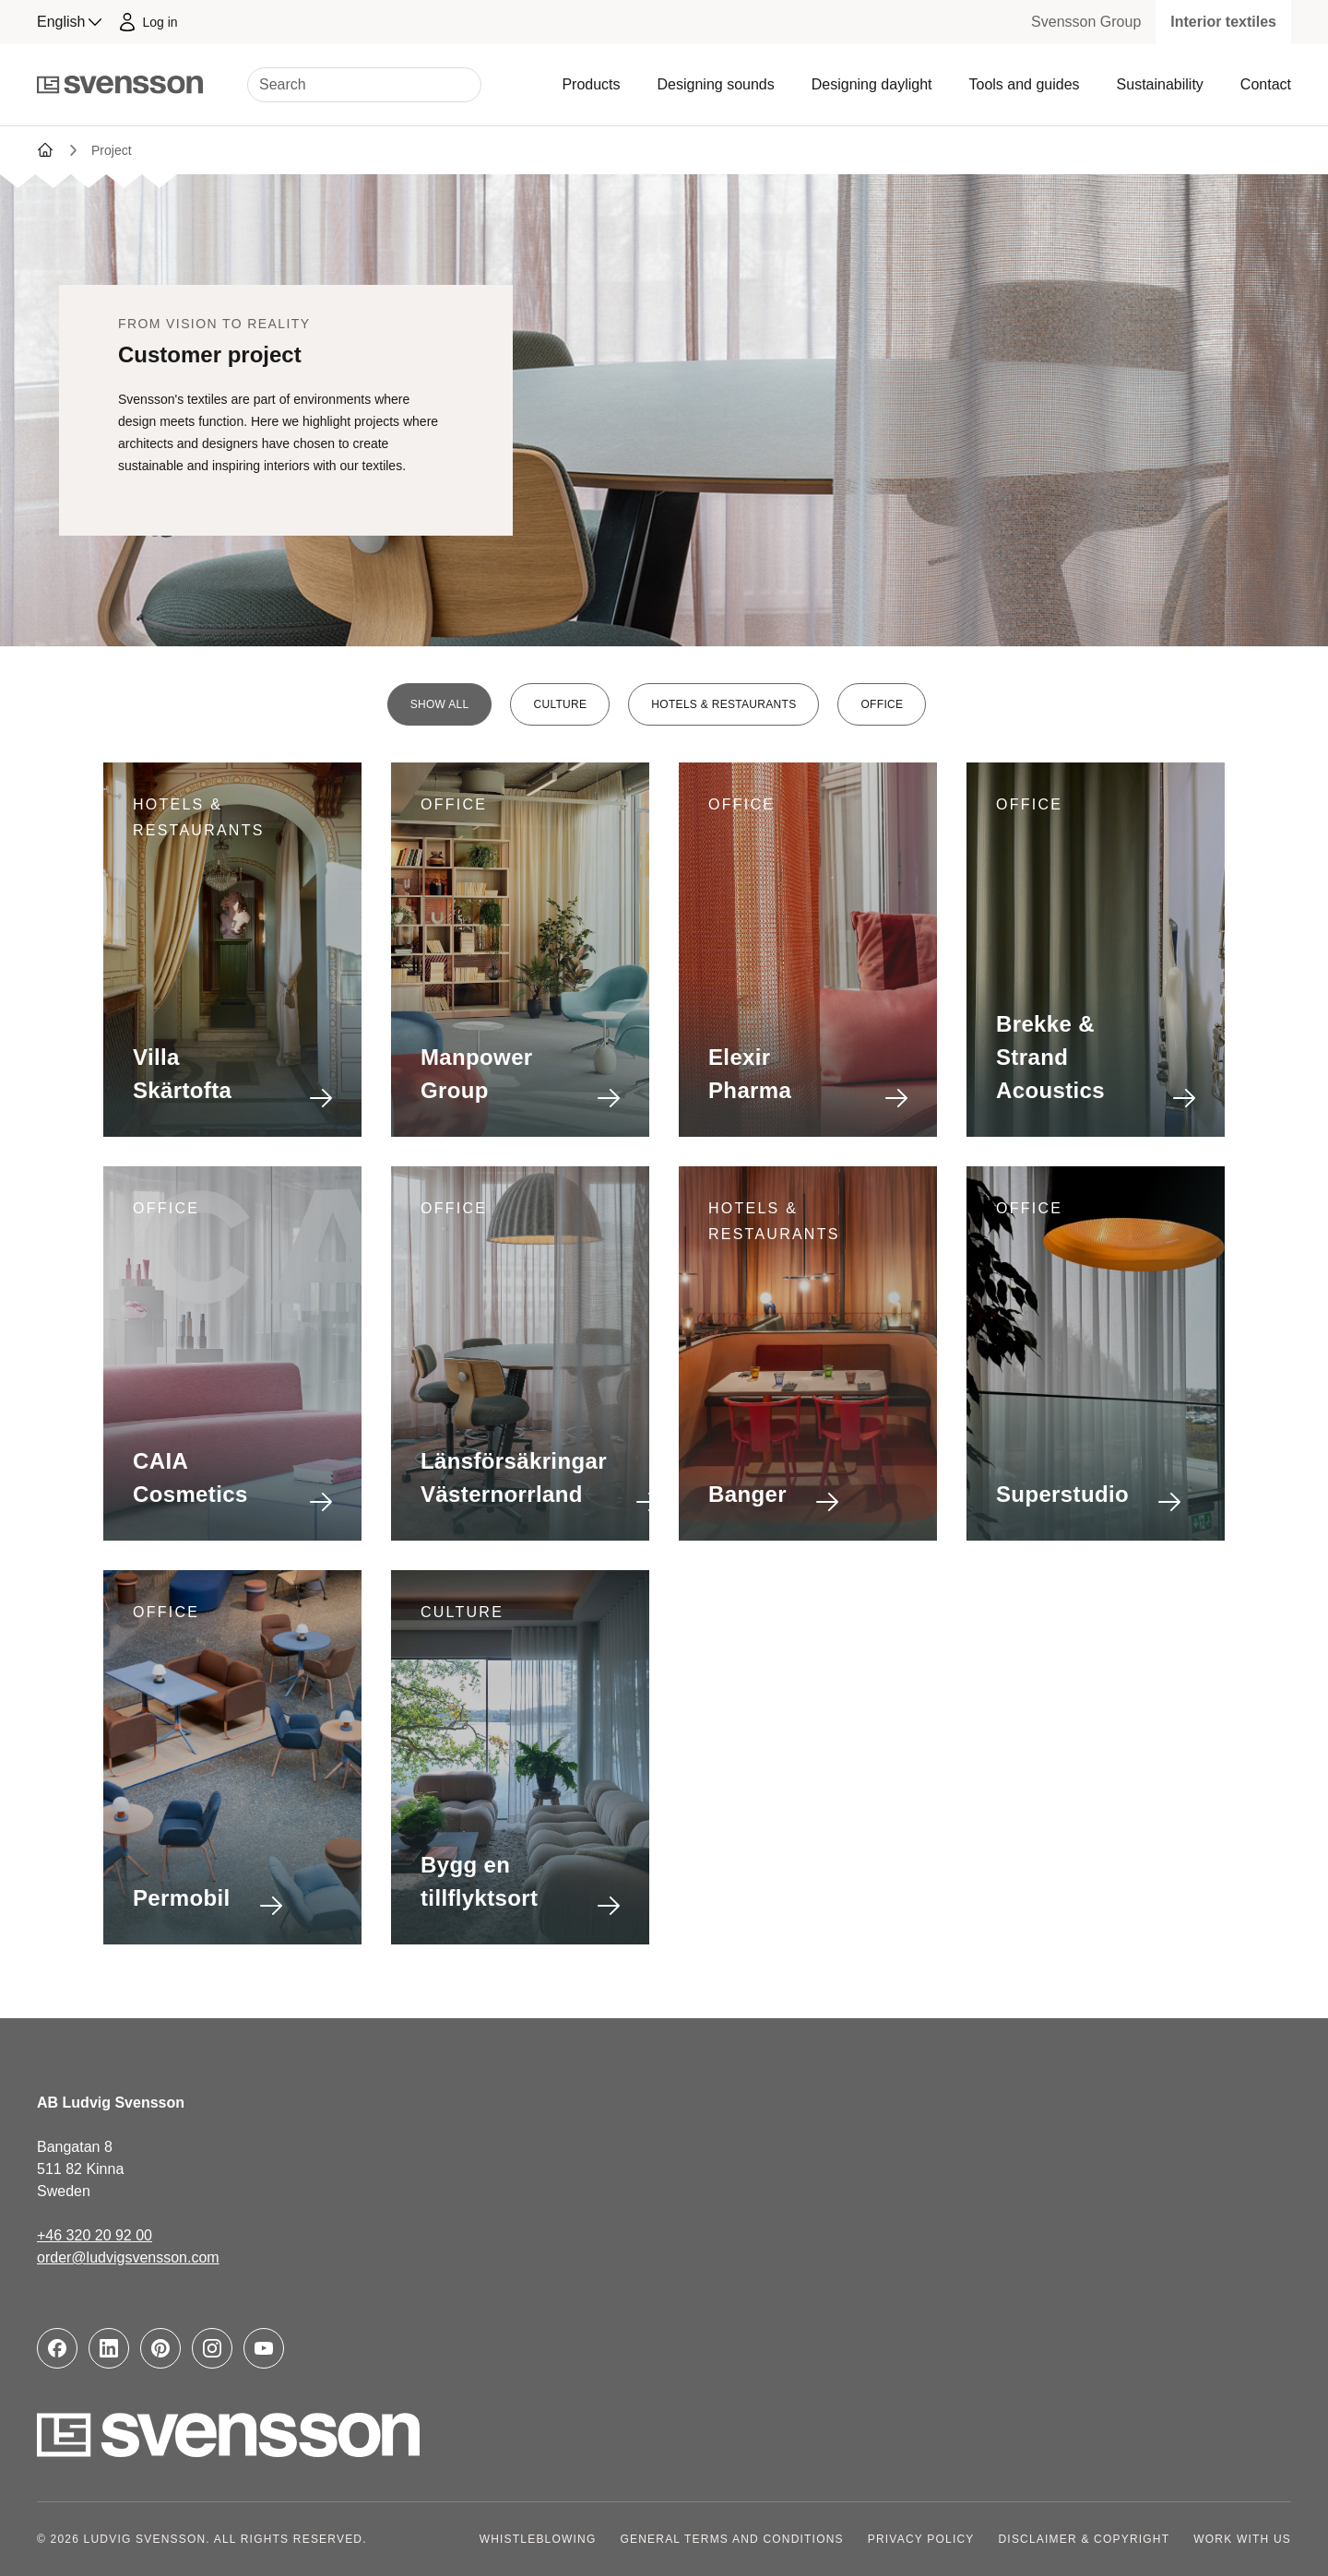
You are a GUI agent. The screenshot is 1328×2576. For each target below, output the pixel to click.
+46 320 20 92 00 (94, 2235)
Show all (439, 704)
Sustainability (1160, 84)
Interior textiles (1223, 22)
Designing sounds (716, 84)
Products (591, 84)
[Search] (364, 84)
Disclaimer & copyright (1084, 2539)
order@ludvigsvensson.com (128, 2257)
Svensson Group (1086, 22)
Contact (1265, 84)
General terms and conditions (731, 2539)
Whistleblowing (538, 2539)
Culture (560, 704)
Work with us (1242, 2539)
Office (881, 704)
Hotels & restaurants (723, 704)
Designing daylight (872, 84)
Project (111, 150)
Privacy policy (921, 2539)
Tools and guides (1023, 84)
